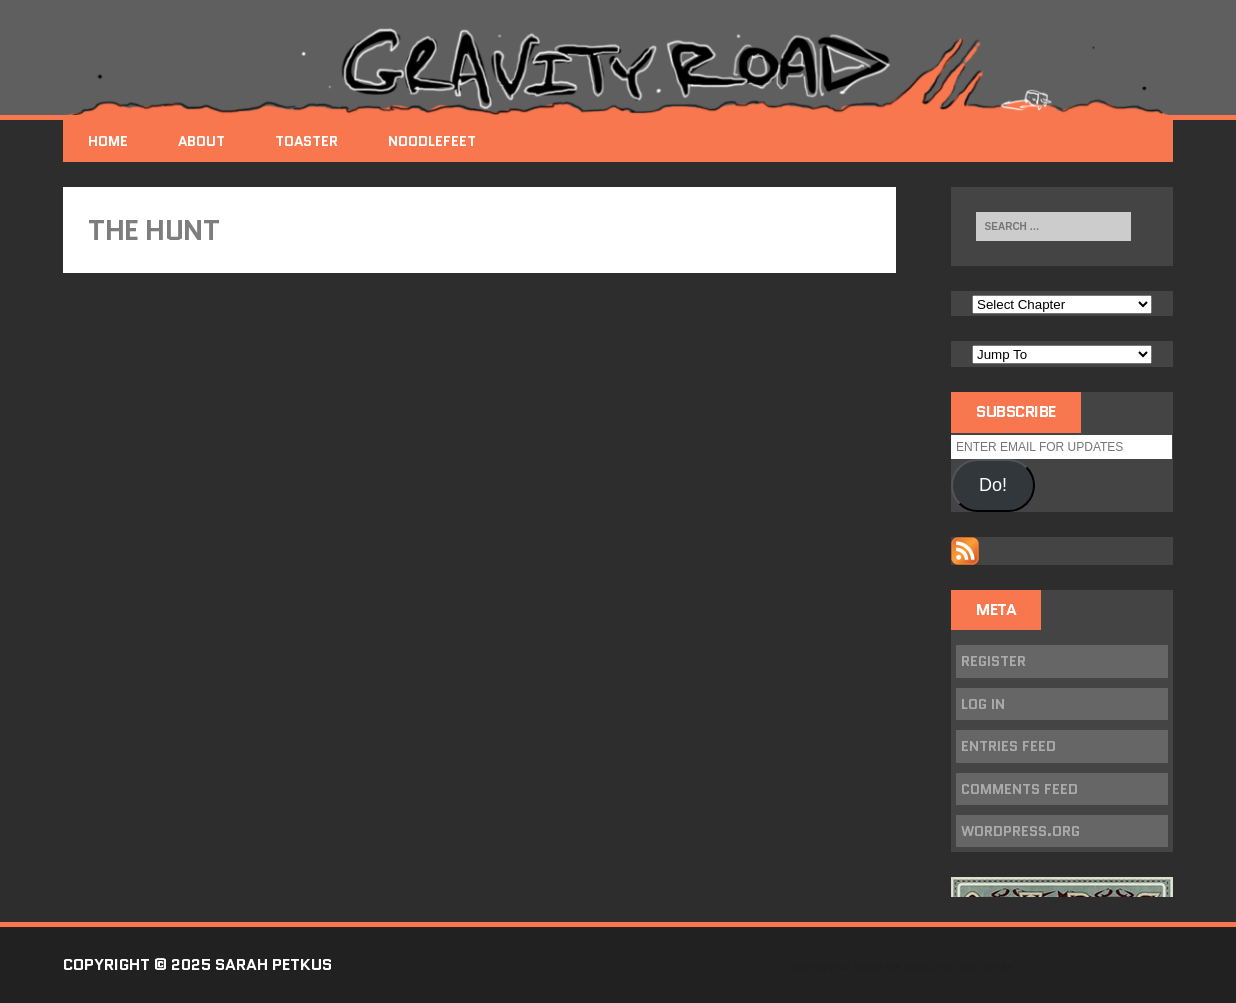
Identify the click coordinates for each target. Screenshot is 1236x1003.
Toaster (306, 141)
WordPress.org (1020, 831)
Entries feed (1008, 746)
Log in (983, 704)
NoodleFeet (432, 141)
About (201, 141)
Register (993, 661)
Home (108, 141)
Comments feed (1019, 789)
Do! (993, 485)
